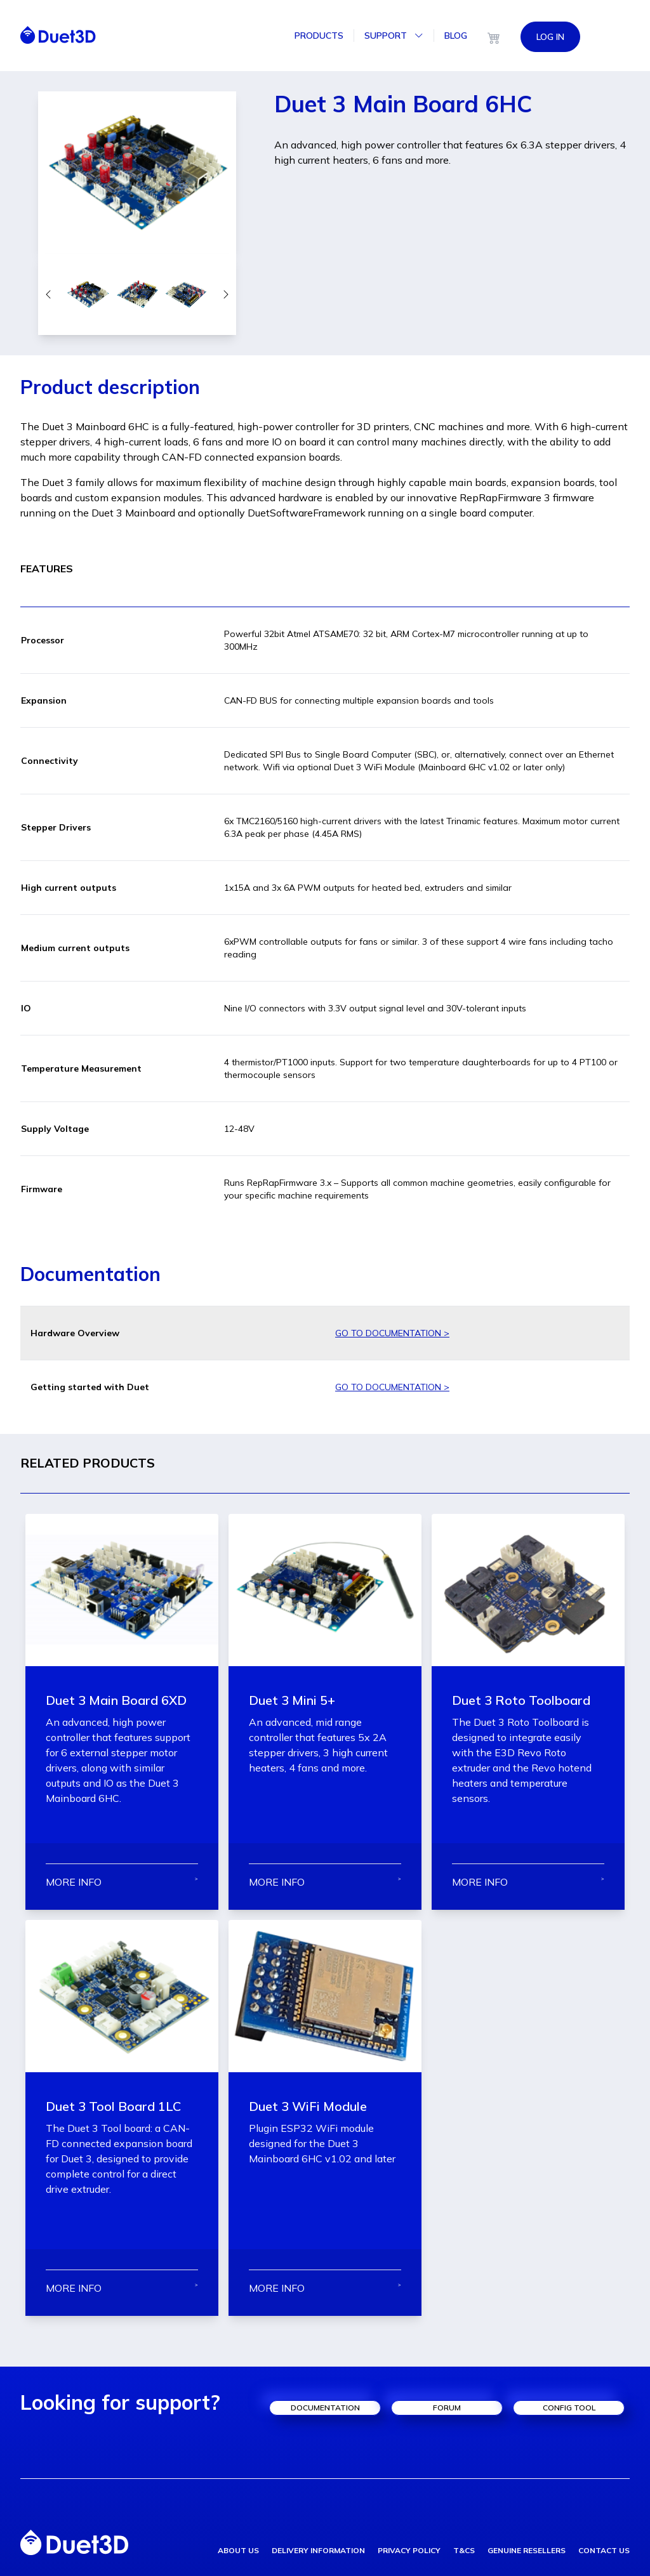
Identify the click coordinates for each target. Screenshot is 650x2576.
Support (393, 35)
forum (447, 2407)
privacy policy (409, 2550)
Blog (455, 35)
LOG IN (550, 35)
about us (238, 2550)
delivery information (318, 2550)
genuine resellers (527, 2550)
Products (319, 35)
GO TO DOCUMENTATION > (392, 1333)
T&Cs (464, 2550)
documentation (325, 2407)
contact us (604, 2550)
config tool (569, 2407)
